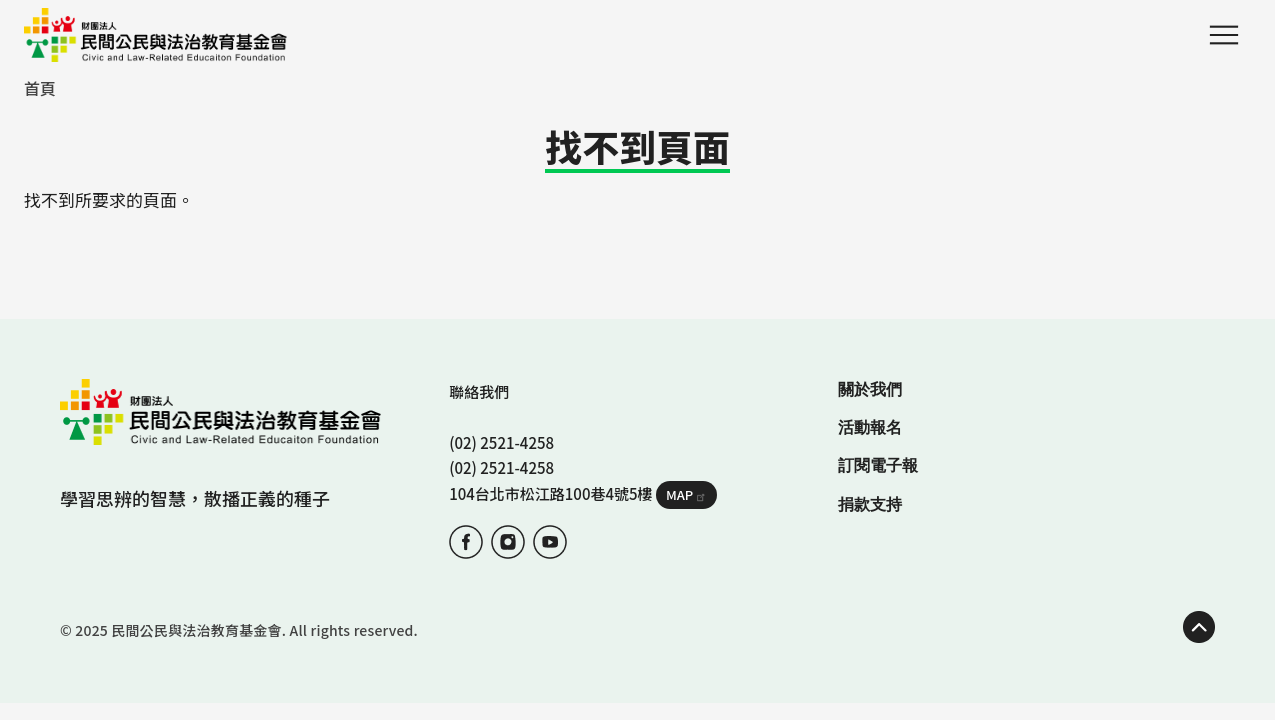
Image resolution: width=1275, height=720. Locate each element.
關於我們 (870, 389)
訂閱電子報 (878, 465)
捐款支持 (870, 504)
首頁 (40, 88)
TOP (1199, 627)
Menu (1224, 35)
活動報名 (870, 427)
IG (508, 542)
